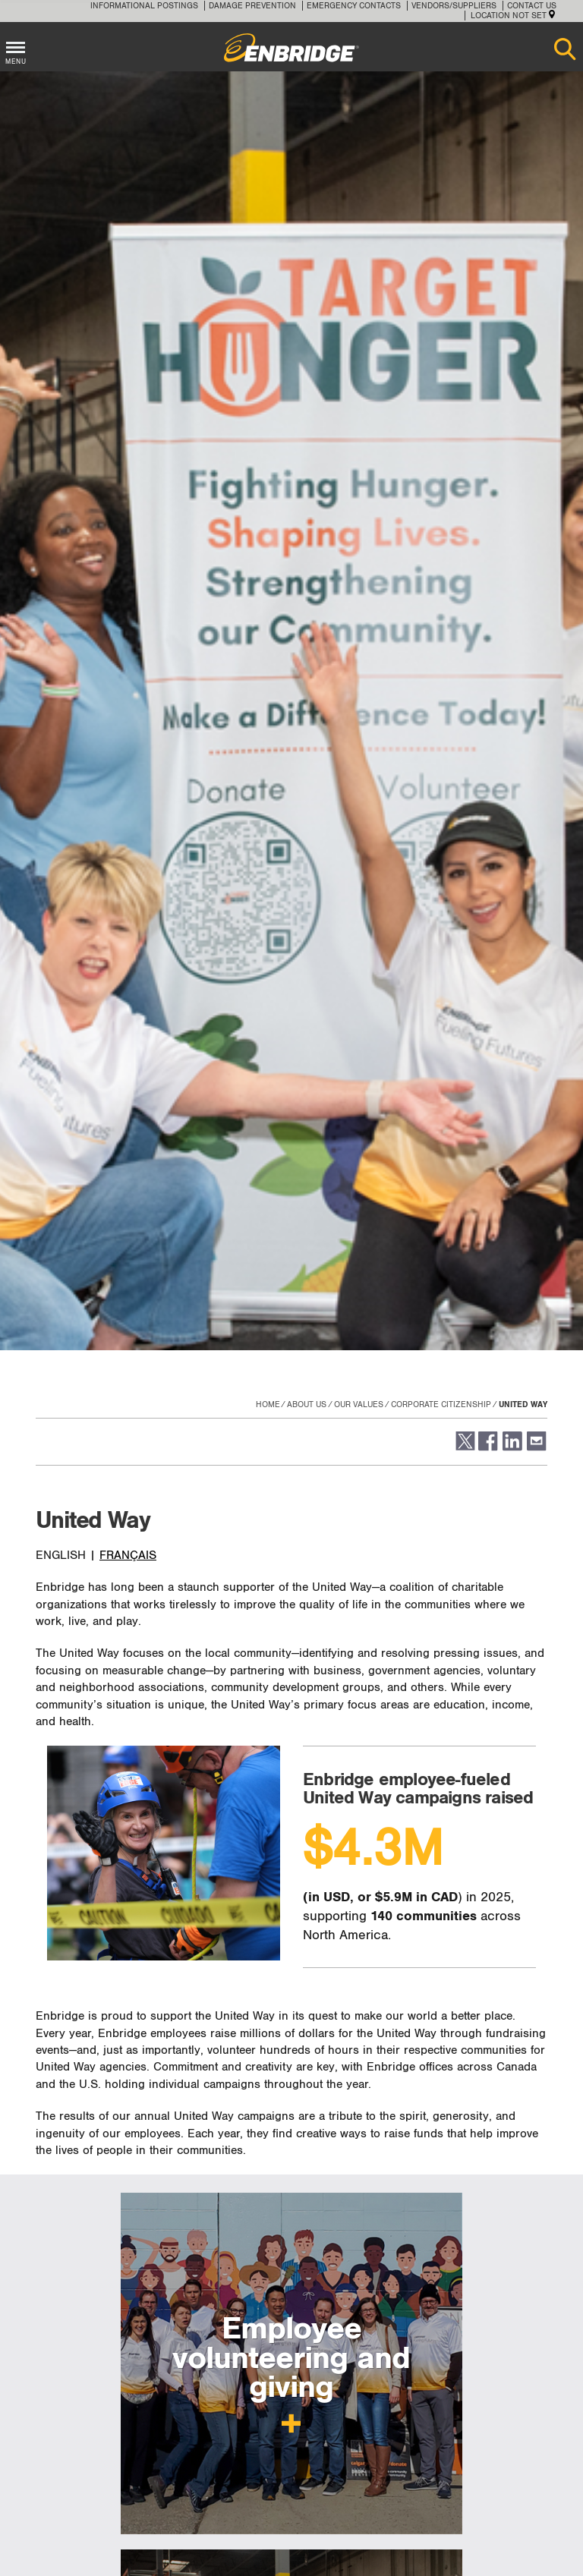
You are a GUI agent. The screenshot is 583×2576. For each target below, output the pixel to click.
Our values (358, 1404)
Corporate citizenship (441, 1404)
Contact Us (531, 6)
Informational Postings (144, 6)
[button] (464, 1447)
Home (268, 1404)
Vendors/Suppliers (453, 6)
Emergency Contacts (354, 6)
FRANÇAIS (127, 1555)
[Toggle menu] (15, 45)
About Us (306, 1404)
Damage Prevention (252, 6)
